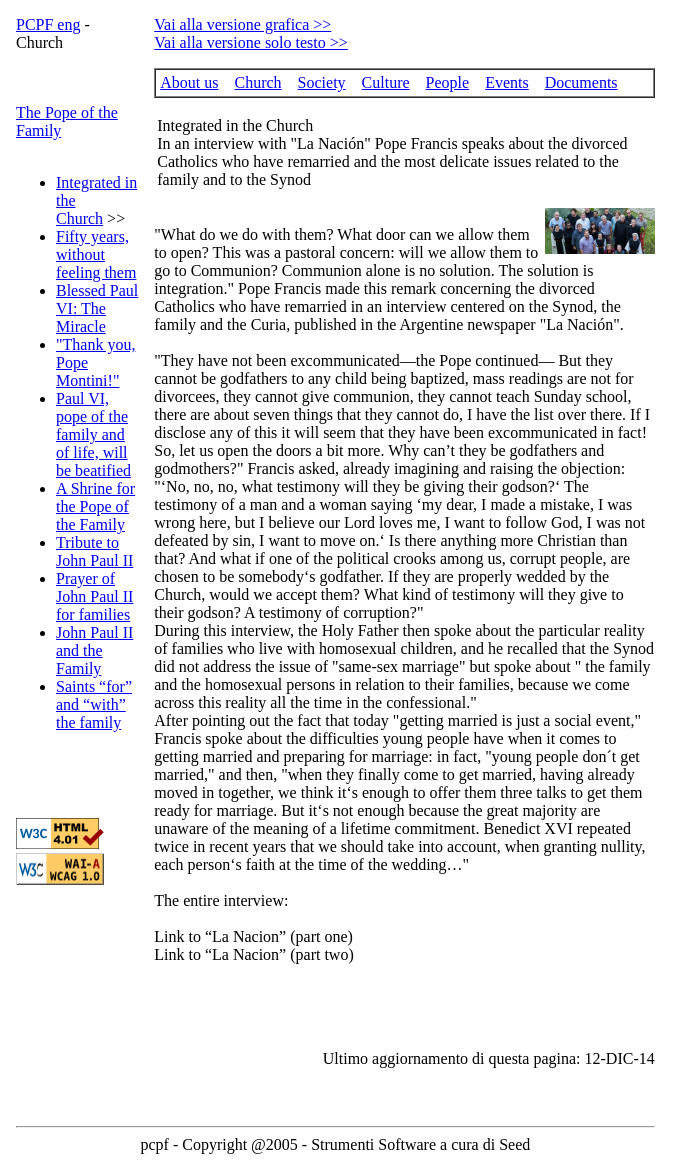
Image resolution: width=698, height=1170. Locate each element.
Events (507, 82)
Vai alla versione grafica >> (242, 24)
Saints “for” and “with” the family (94, 704)
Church (257, 82)
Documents (581, 82)
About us (189, 82)
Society (322, 82)
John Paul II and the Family (94, 650)
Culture (386, 82)
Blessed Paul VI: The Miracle (97, 308)
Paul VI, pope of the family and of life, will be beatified (93, 434)
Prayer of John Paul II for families (94, 596)
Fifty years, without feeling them (96, 254)
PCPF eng (48, 24)
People (448, 82)
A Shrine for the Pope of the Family (95, 506)
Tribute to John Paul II (94, 551)
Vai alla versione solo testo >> (251, 42)
